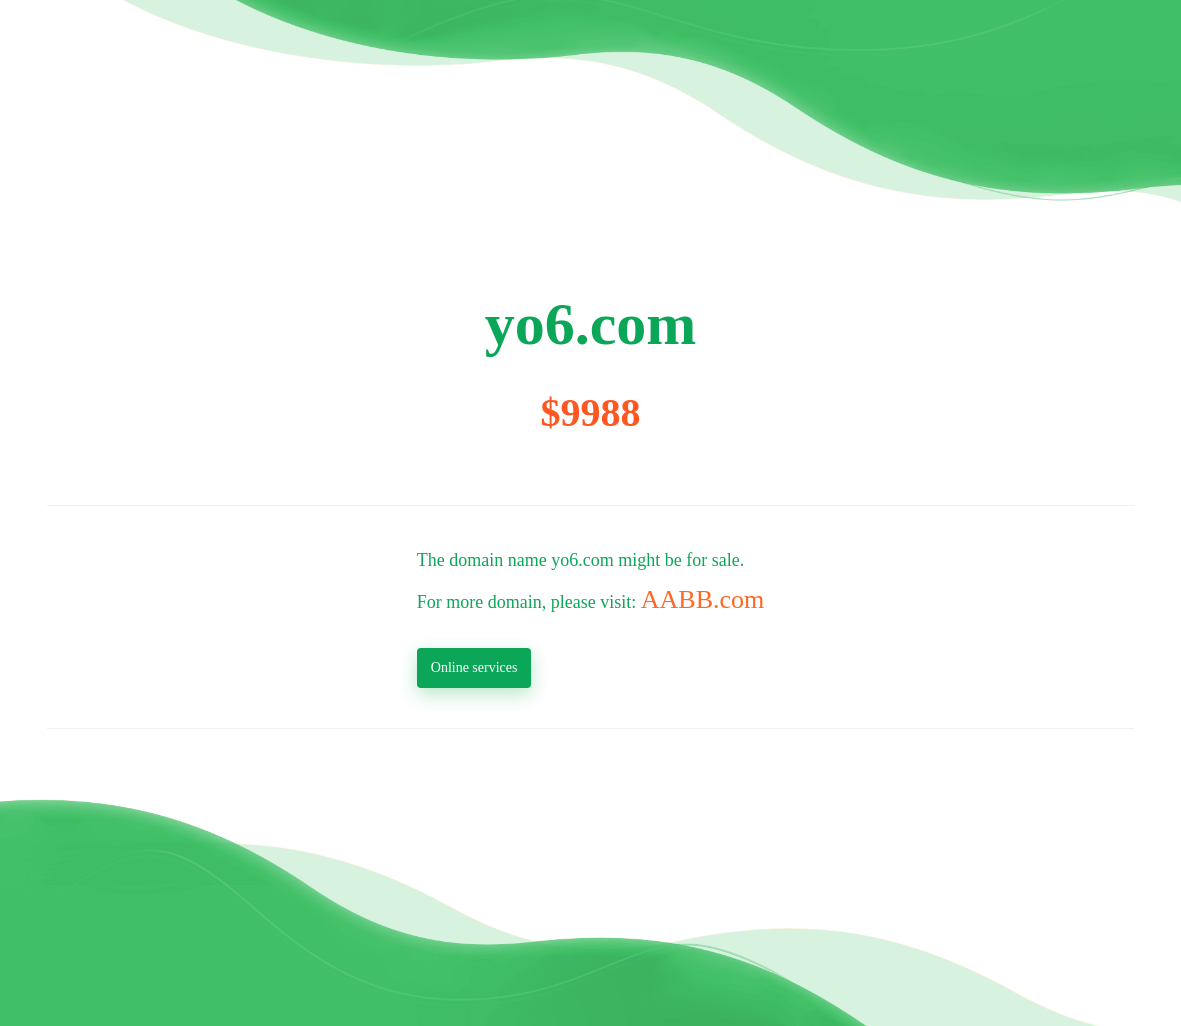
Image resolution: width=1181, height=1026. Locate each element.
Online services (474, 667)
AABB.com (703, 599)
